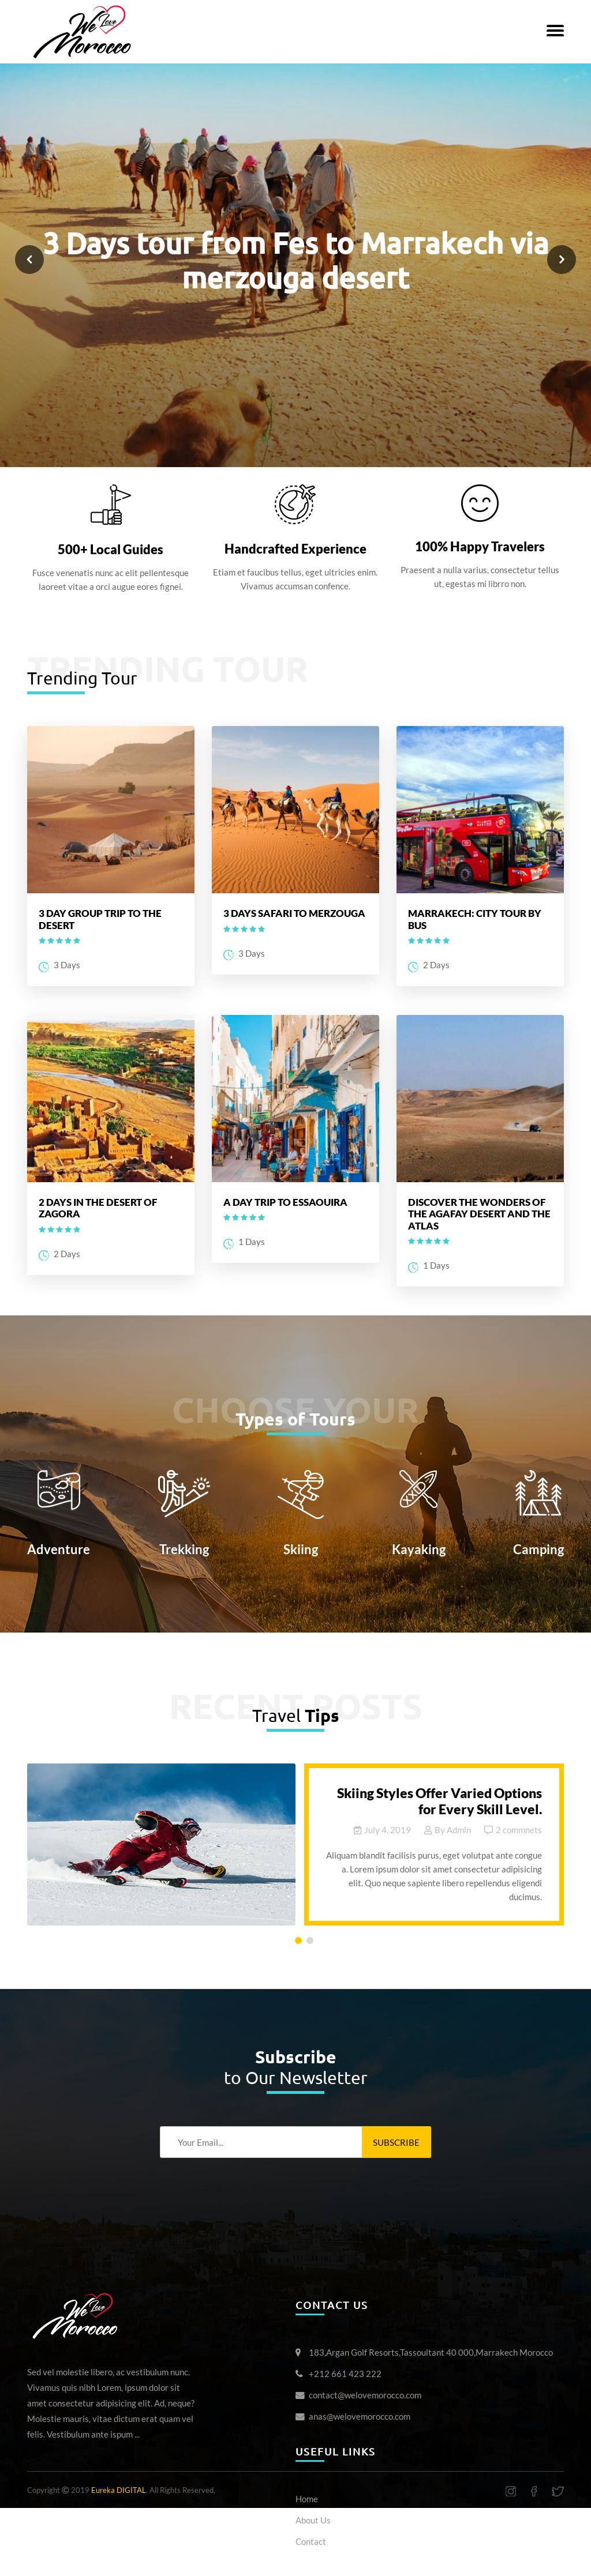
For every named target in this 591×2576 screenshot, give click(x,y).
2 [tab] (312, 1943)
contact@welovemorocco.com (365, 2395)
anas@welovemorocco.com (359, 2416)
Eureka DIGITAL (118, 2490)
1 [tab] (300, 1943)
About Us (313, 2520)
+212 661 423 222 (345, 2373)
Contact (311, 2541)
